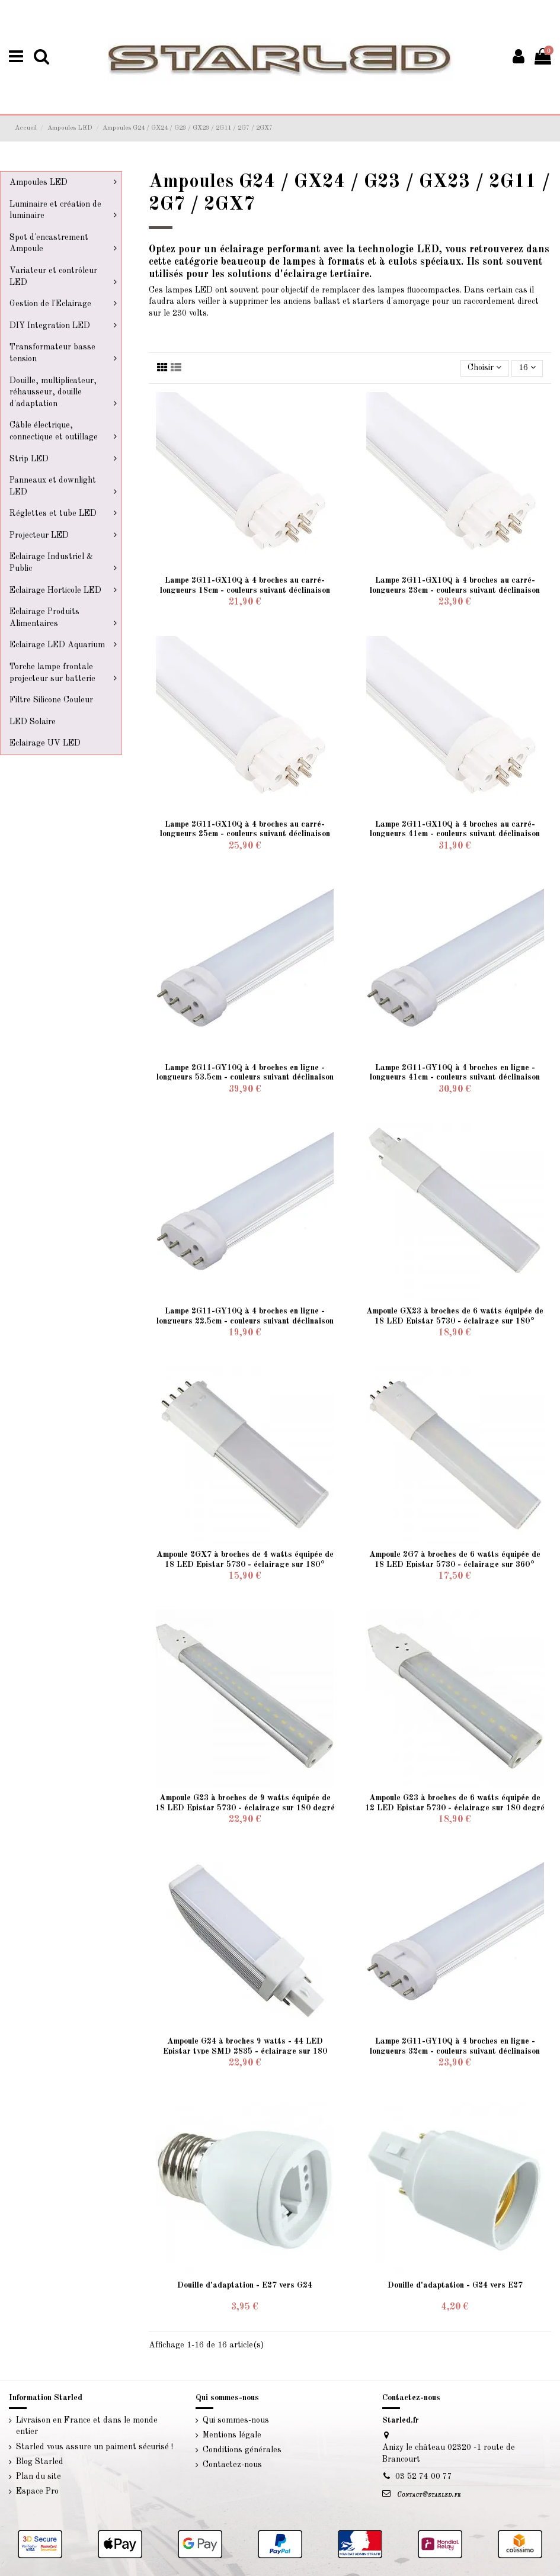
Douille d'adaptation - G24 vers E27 (455, 2285)
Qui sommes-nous (236, 2420)
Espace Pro (37, 2491)
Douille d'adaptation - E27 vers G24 (244, 2285)
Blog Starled (39, 2462)
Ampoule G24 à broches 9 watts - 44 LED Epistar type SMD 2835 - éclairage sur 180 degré (245, 2051)
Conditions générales (242, 2450)
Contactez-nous (232, 2465)
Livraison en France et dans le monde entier (87, 2426)
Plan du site (38, 2476)
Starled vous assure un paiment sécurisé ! (94, 2447)
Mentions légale (232, 2435)
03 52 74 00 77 (423, 2476)
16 (527, 367)
